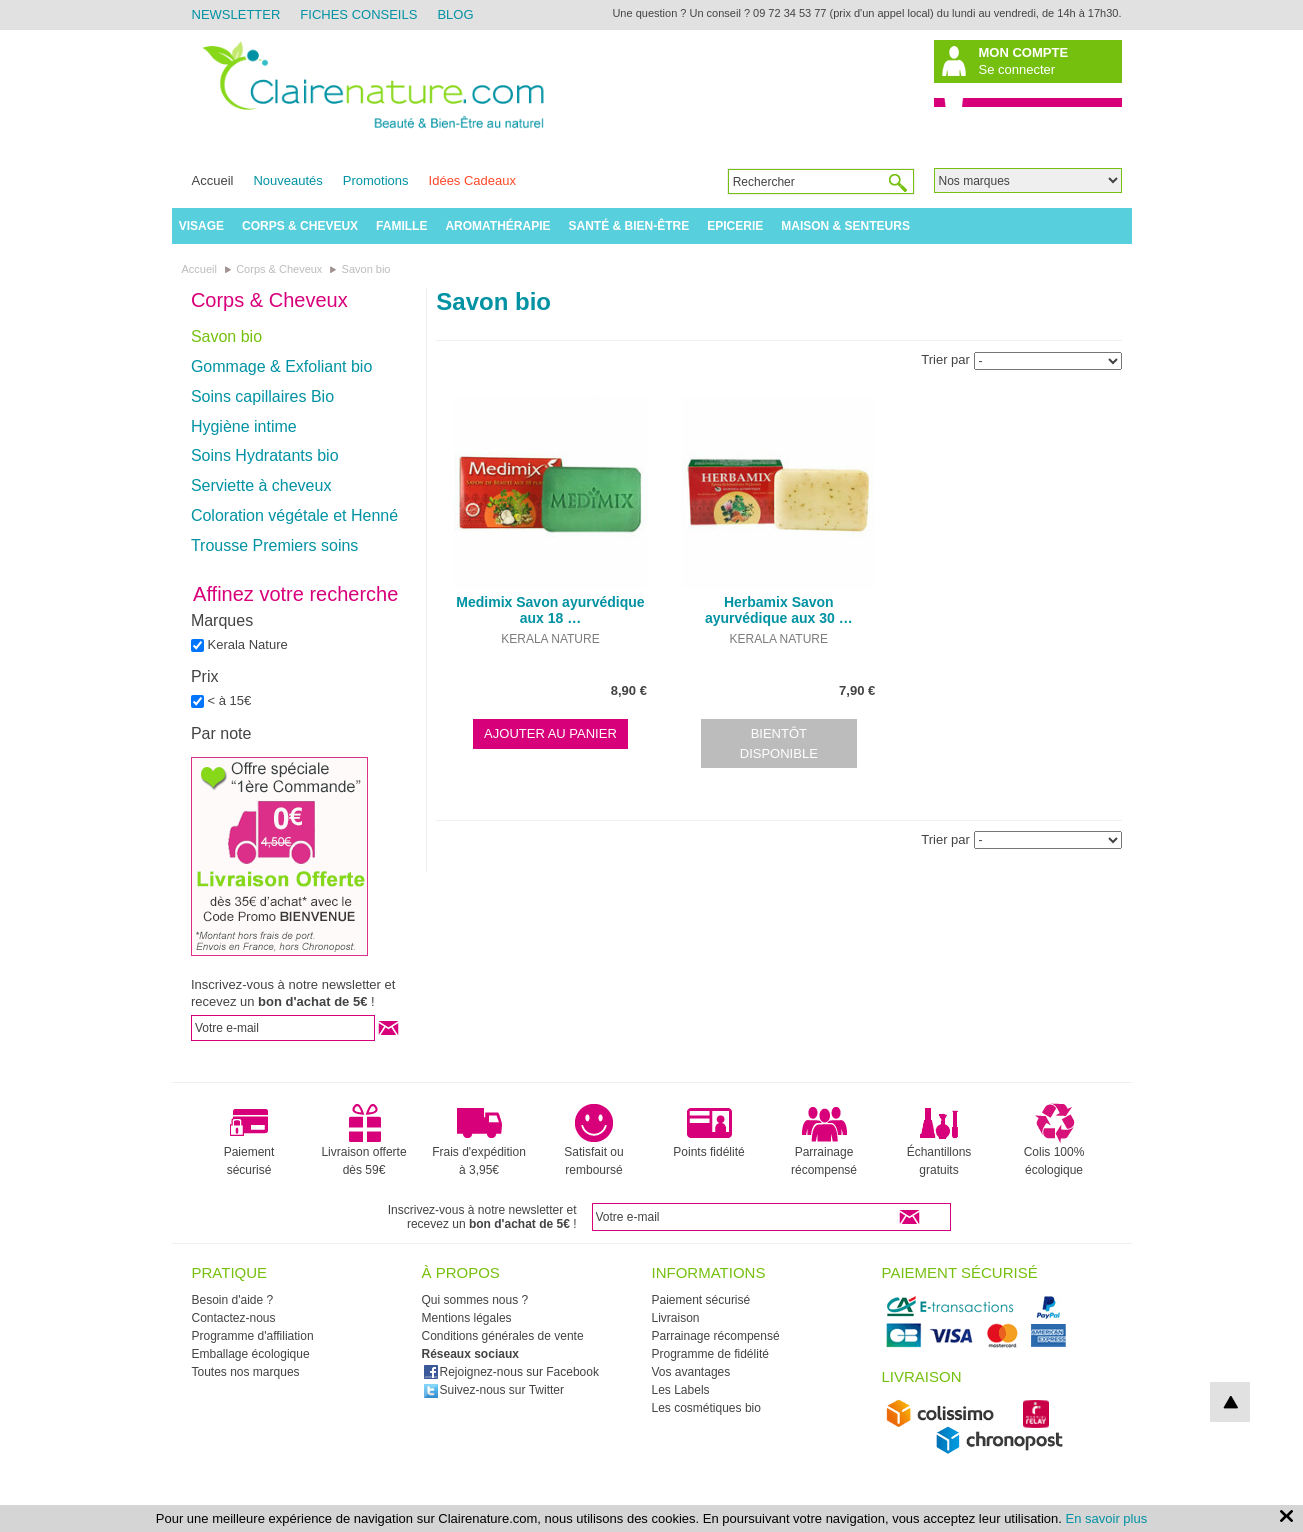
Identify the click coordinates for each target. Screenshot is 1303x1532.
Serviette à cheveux (261, 485)
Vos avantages (691, 1372)
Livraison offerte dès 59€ (363, 1140)
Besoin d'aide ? (233, 1300)
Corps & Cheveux (300, 226)
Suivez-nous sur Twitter (494, 1390)
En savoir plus (1107, 1518)
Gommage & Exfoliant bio (281, 366)
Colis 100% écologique (1054, 1140)
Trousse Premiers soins (274, 545)
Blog (455, 14)
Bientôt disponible (779, 743)
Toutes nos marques (246, 1372)
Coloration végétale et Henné (294, 515)
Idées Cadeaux (472, 180)
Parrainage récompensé (824, 1140)
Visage (201, 226)
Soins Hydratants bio (265, 455)
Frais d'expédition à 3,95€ (479, 1140)
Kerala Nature (248, 644)
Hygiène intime (244, 426)
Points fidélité (708, 1131)
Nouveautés (287, 180)
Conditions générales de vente (503, 1336)
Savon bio (226, 336)
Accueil (213, 180)
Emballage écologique (251, 1354)
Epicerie (735, 226)
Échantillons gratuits (939, 1140)
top (1230, 1402)
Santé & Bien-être (629, 226)
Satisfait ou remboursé (593, 1140)
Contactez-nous (234, 1318)
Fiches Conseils (358, 14)
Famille (401, 226)
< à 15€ (230, 700)
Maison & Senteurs (845, 226)
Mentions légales (467, 1318)
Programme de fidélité (710, 1354)
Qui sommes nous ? (475, 1300)
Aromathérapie (497, 226)
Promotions (376, 180)
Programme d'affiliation (253, 1336)
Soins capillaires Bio (262, 396)
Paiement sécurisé (249, 1140)
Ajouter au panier (550, 733)
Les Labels (681, 1390)
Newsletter (236, 14)
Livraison (676, 1318)
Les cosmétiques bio (706, 1408)
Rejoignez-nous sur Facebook (511, 1372)
